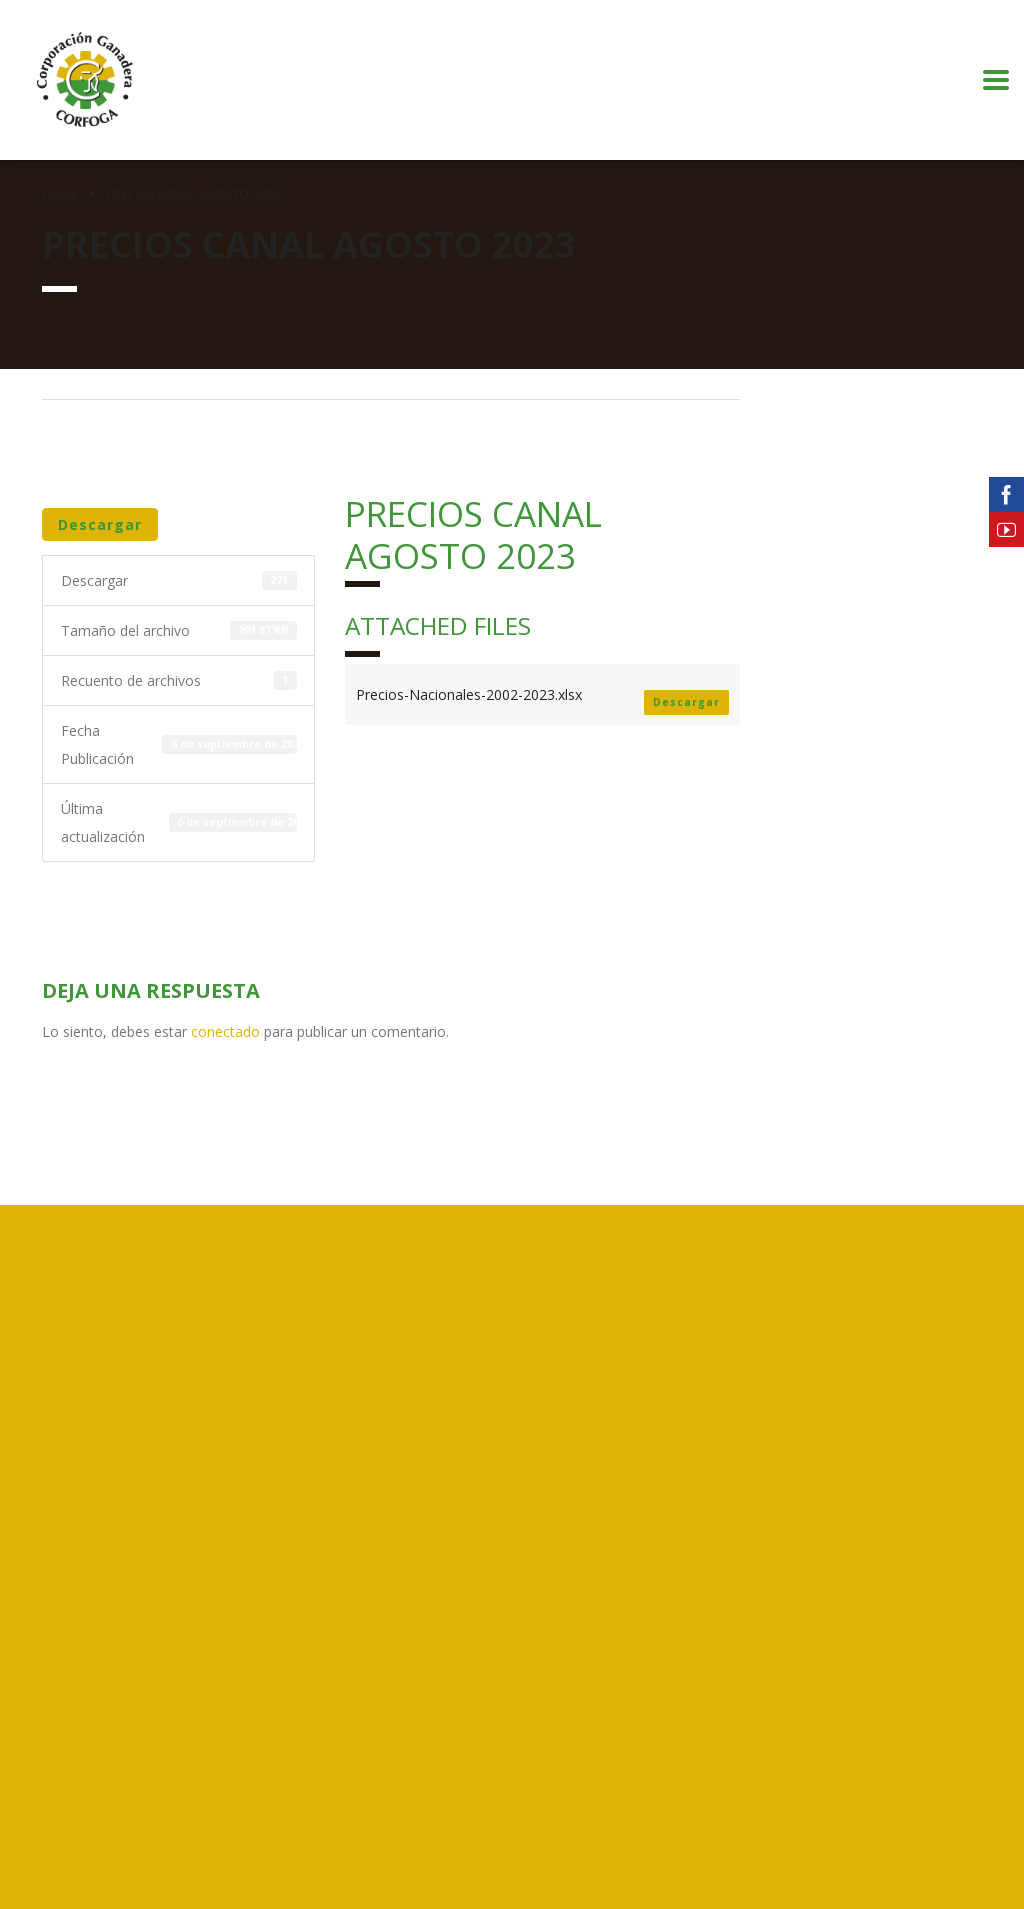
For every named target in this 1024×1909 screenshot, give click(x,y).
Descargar (100, 524)
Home (59, 194)
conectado (225, 1031)
